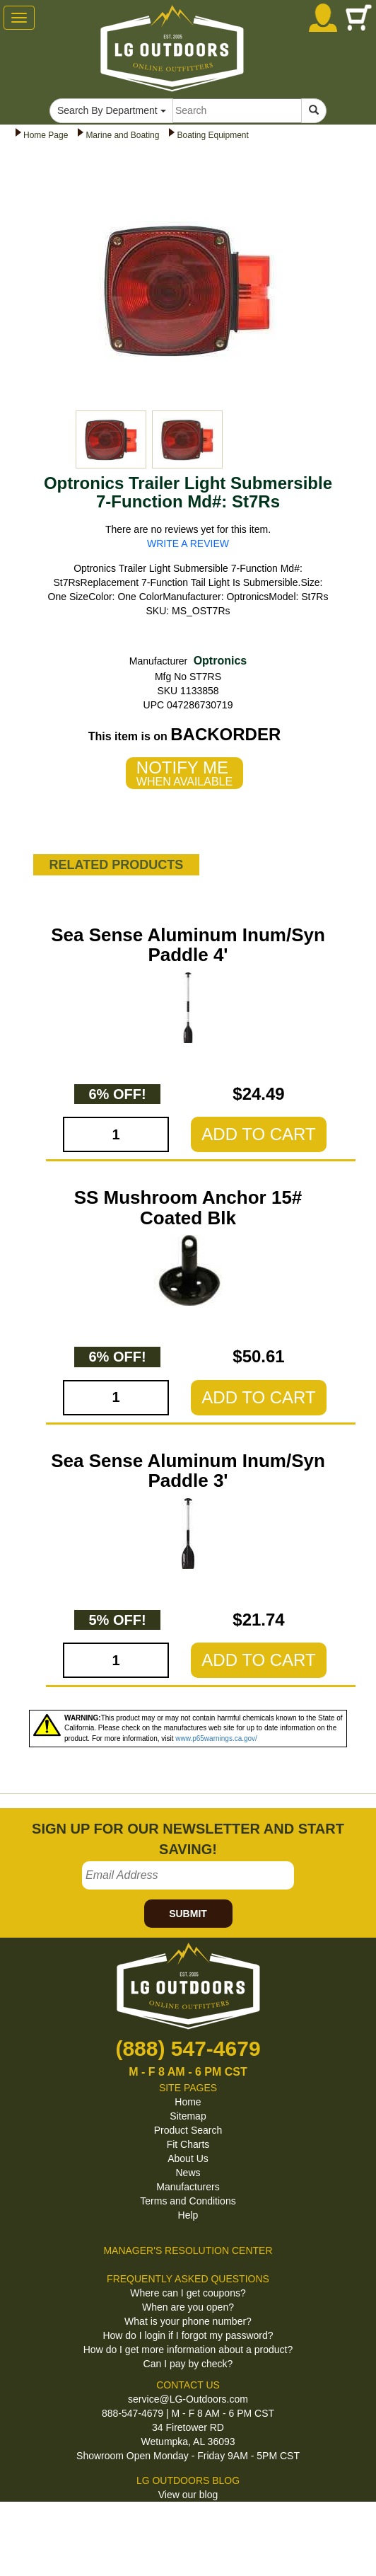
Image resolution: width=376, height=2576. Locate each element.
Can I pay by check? (188, 2363)
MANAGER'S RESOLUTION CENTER (187, 2250)
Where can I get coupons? (187, 2293)
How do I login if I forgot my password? (187, 2335)
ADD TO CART (258, 1134)
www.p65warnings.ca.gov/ (216, 1738)
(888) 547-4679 (187, 2048)
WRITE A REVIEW (188, 543)
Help (188, 2215)
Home (188, 2102)
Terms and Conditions (187, 2201)
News (187, 2172)
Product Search (188, 2130)
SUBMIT (188, 1913)
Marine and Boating (122, 135)
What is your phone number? (188, 2321)
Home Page (45, 135)
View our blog (188, 2494)
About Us (188, 2158)
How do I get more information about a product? (188, 2349)
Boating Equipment (212, 135)
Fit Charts (188, 2144)
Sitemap (188, 2116)
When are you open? (188, 2307)
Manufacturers (187, 2186)
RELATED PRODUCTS (116, 865)
